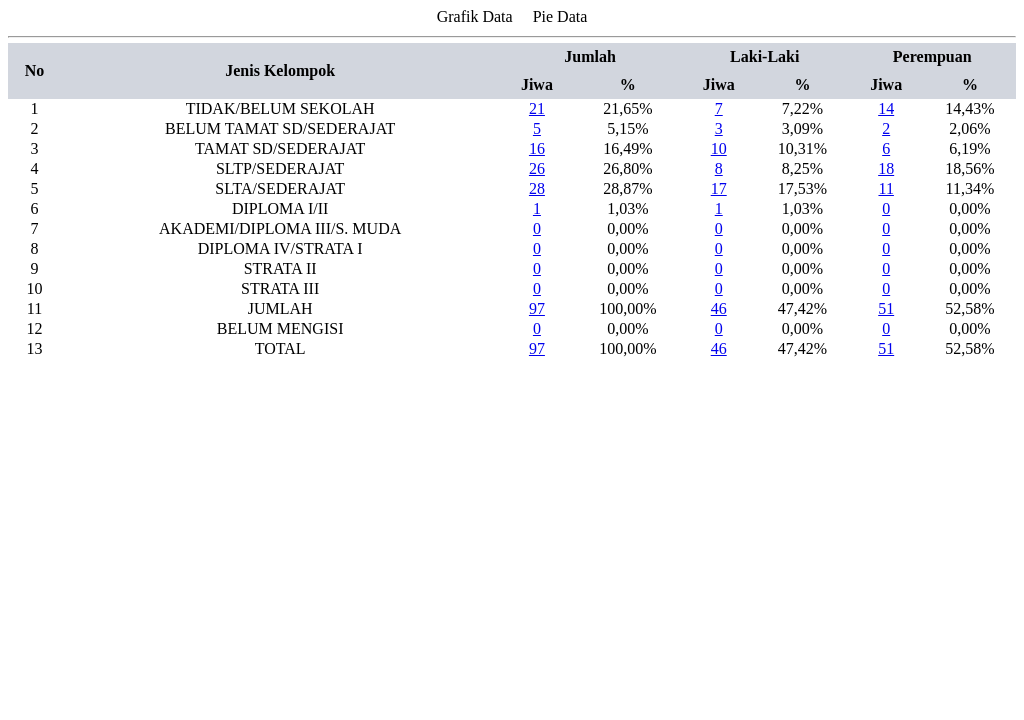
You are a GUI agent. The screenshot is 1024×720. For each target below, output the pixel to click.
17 (719, 188)
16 (537, 148)
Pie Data (560, 16)
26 (537, 168)
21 (537, 108)
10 (719, 148)
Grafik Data (475, 16)
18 (886, 168)
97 (537, 308)
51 (886, 308)
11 (885, 188)
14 (886, 108)
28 (537, 188)
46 (719, 308)
